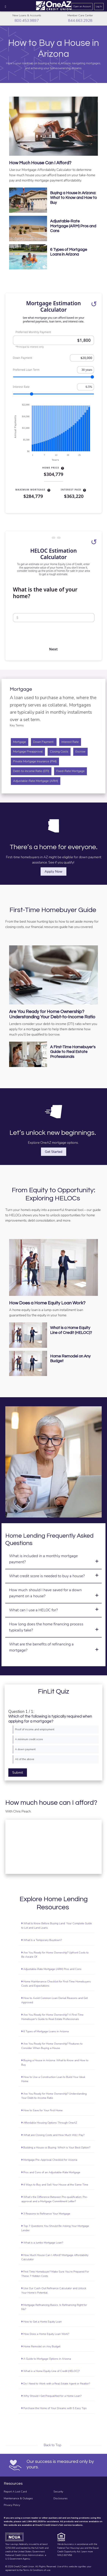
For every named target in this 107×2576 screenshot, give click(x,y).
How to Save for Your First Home (43, 2110)
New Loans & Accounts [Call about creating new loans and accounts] (27, 15)
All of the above (24, 1759)
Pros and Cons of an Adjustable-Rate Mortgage (51, 2172)
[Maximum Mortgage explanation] (48, 489)
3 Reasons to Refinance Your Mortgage (46, 2213)
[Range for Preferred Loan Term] (53, 376)
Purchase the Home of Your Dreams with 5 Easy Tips (55, 2408)
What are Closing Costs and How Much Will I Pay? (53, 2135)
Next (53, 649)
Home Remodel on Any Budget (41, 2346)
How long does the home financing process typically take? (46, 1627)
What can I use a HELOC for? (33, 1610)
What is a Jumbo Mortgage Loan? (43, 2242)
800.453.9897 (27, 20)
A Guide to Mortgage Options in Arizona (47, 2359)
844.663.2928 (80, 20)
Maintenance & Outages (18, 2498)
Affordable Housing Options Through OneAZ (50, 2123)
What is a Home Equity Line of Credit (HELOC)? (51, 2371)
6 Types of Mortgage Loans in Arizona (46, 2031)
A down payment (25, 1749)
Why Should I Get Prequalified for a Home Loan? (52, 2396)
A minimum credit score (29, 1739)
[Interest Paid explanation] (84, 489)
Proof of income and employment (34, 1729)
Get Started (53, 1151)
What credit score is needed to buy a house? (47, 1576)
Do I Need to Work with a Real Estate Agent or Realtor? (56, 2383)
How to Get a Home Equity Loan (42, 2321)
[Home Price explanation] (62, 467)
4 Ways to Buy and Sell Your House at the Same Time (55, 2184)
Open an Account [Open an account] (82, 6)
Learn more (87, 2551)
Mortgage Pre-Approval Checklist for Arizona (50, 2160)
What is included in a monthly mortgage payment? (43, 1559)
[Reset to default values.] (93, 304)
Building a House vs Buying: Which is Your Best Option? (56, 2147)
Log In (99, 6)
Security (58, 2491)
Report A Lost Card (15, 2491)
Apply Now (53, 871)
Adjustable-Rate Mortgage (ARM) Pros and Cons (52, 1969)
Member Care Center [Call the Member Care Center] (80, 15)
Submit (17, 1772)
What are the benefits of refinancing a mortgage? (41, 1647)
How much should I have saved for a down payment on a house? (45, 1593)
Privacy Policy (12, 2505)
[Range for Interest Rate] (53, 393)
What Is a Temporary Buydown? (42, 1940)
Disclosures (61, 2498)
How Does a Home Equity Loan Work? (46, 2334)
